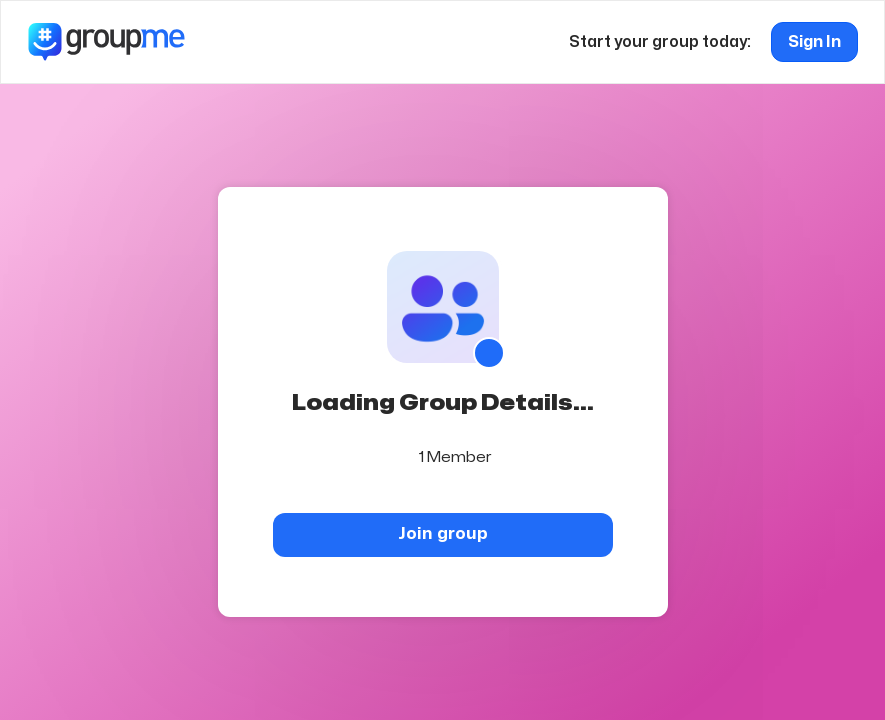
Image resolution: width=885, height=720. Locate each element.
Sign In (814, 42)
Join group (443, 533)
